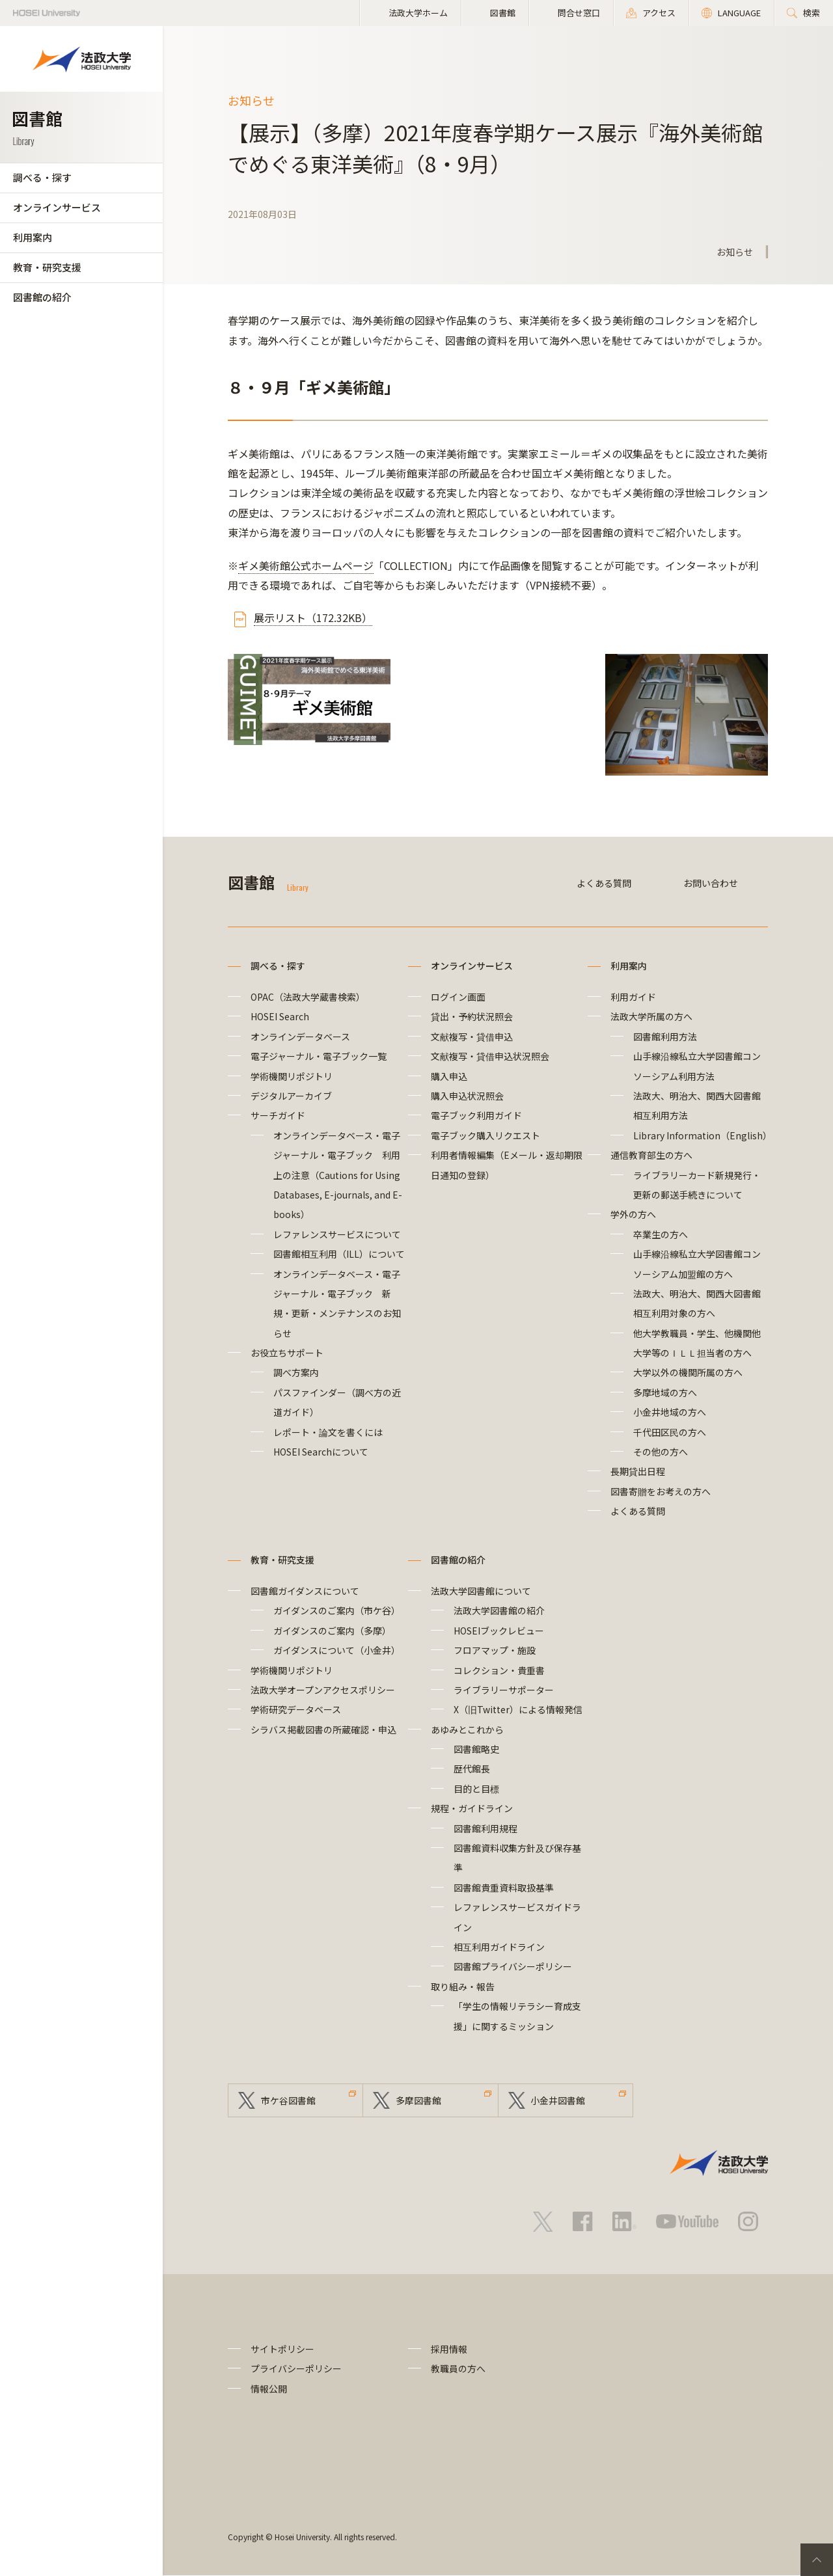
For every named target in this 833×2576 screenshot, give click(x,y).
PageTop (816, 2559)
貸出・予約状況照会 (472, 1016)
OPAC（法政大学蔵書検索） (308, 996)
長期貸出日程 (637, 1471)
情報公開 (269, 2388)
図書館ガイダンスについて (305, 1590)
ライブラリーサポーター (504, 1689)
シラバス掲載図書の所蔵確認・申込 (323, 1729)
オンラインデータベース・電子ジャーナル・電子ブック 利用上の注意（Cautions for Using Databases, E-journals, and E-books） (337, 1175)
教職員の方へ (458, 2369)
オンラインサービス (57, 207)
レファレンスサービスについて (337, 1234)
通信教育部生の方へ (651, 1154)
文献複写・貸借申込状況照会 (490, 1056)
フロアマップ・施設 (495, 1650)
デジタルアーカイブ (291, 1095)
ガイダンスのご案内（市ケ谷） (336, 1610)
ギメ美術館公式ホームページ (306, 565)
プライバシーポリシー (296, 2369)
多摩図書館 (418, 2100)
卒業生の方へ (660, 1234)
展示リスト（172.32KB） (313, 617)
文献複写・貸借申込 (472, 1036)
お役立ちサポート (287, 1352)
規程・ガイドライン (472, 1808)
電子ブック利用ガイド (476, 1115)
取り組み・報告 (463, 1986)
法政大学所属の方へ (651, 1016)
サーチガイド (278, 1115)
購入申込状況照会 (467, 1095)
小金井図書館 (558, 2100)
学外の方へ (633, 1214)
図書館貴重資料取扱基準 (504, 1887)
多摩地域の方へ (665, 1392)
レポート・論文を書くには (328, 1432)
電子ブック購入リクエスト (485, 1135)
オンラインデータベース (300, 1036)
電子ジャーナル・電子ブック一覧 (319, 1056)
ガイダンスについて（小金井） (336, 1650)
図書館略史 (476, 1749)
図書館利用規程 (485, 1828)
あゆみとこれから (467, 1729)
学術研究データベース (296, 1709)
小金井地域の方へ (669, 1411)
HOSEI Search (280, 1016)
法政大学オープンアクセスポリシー (323, 1689)
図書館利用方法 (665, 1036)
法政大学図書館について (481, 1590)
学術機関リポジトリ (292, 1076)
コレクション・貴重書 (499, 1670)
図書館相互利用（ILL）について (339, 1253)
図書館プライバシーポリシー (513, 1966)
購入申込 (449, 1076)
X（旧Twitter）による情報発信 (518, 1709)
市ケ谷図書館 (288, 2100)
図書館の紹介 (42, 297)
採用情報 (449, 2348)
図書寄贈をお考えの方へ (660, 1491)
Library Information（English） (702, 1135)
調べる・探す (42, 177)
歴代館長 (472, 1768)
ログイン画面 (458, 996)
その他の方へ (660, 1451)
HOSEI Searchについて (320, 1451)
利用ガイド (633, 996)
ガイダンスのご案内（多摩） (332, 1630)
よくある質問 (604, 882)
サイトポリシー (282, 2348)
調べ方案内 (296, 1372)
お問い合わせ (710, 882)
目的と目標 (476, 1788)
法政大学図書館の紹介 (499, 1610)
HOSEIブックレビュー (499, 1630)
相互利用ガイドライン (499, 1946)
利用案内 (32, 237)
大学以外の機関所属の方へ (688, 1372)
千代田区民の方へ (669, 1432)
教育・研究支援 (47, 267)
